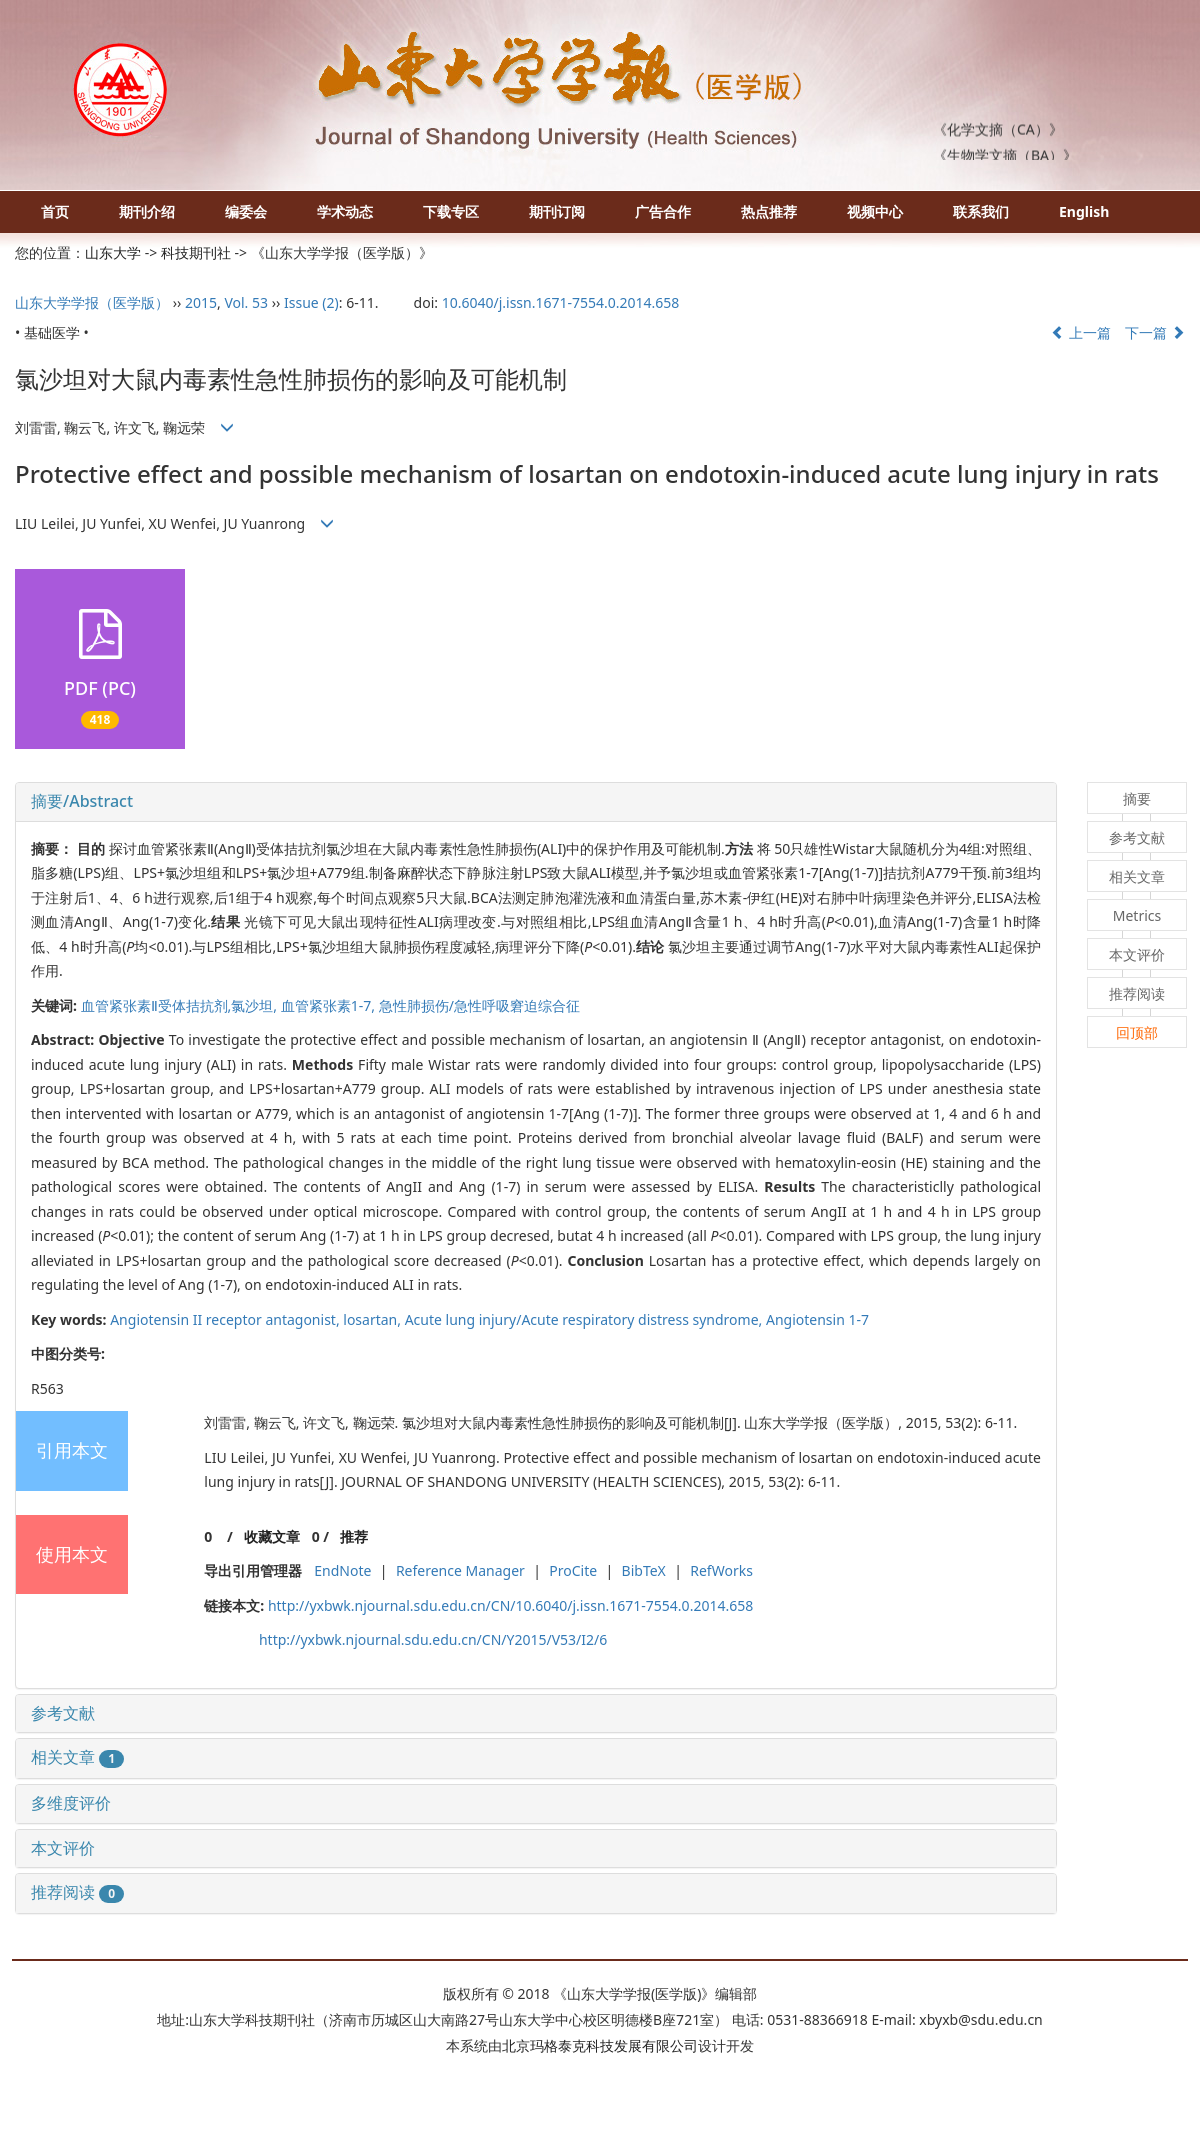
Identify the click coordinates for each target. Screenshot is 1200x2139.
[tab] (536, 802)
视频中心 (875, 211)
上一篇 (1081, 332)
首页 (55, 211)
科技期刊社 (196, 252)
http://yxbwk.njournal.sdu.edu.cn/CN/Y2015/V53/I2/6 (433, 1639)
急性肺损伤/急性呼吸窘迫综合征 (479, 1005)
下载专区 (451, 211)
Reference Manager (460, 1570)
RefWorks (721, 1570)
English (1084, 211)
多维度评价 (71, 1803)
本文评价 (63, 1848)
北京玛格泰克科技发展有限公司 (600, 2045)
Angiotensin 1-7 (817, 1319)
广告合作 (663, 211)
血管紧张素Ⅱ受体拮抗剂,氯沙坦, (181, 1005)
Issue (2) (311, 302)
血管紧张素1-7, (330, 1005)
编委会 (246, 211)
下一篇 (1155, 332)
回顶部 (1137, 1032)
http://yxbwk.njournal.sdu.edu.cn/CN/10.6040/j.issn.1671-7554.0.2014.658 (510, 1605)
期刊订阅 (557, 211)
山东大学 (113, 252)
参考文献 (63, 1713)
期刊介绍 (147, 211)
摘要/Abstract (82, 801)
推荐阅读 (77, 1892)
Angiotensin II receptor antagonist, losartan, (257, 1319)
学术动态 (345, 211)
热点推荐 (769, 211)
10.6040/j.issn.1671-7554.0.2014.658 (561, 302)
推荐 (354, 1536)
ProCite (573, 1570)
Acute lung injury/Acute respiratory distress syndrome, (585, 1319)
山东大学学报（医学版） (92, 302)
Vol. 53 (246, 302)
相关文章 (77, 1757)
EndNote (342, 1570)
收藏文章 (272, 1536)
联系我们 (981, 211)
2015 (201, 302)
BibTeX (644, 1570)
